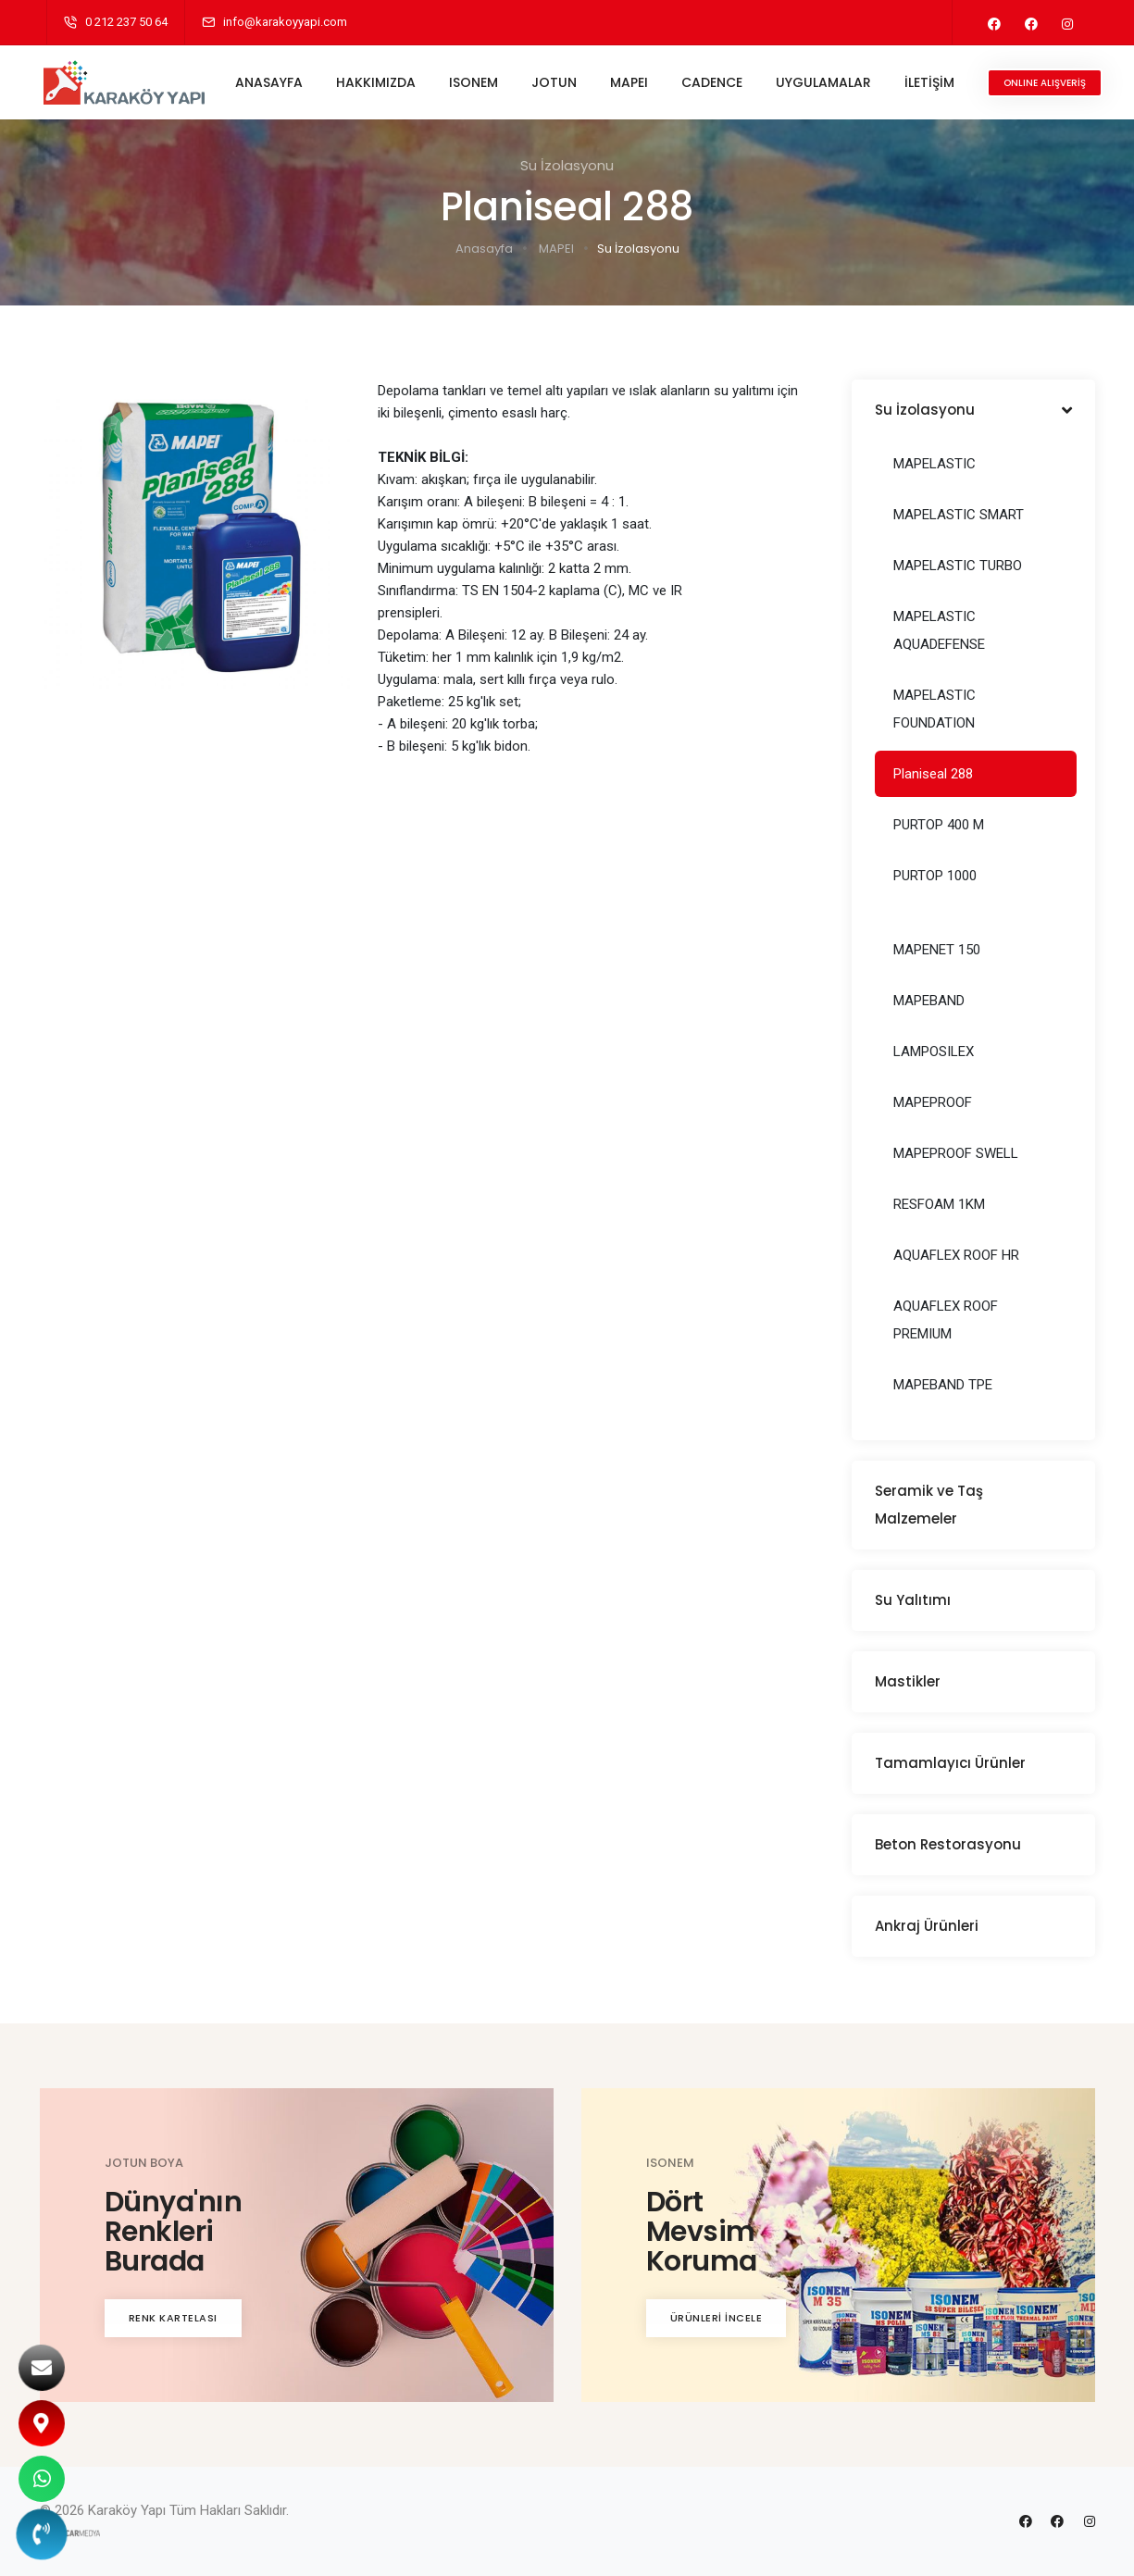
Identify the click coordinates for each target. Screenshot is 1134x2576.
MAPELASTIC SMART (958, 514)
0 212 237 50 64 (126, 22)
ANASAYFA (271, 82)
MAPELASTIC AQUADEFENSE (939, 630)
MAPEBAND (929, 1000)
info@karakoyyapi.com (285, 22)
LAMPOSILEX (933, 1051)
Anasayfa (484, 248)
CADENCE (713, 82)
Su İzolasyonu (638, 248)
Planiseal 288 (933, 773)
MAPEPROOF (932, 1102)
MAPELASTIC (934, 463)
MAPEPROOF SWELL (955, 1153)
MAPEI (631, 82)
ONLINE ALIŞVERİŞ (1046, 83)
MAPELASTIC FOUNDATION (934, 709)
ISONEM (475, 82)
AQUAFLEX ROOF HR (956, 1255)
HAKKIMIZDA (377, 82)
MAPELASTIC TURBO (957, 565)
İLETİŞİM (931, 82)
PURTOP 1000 (935, 875)
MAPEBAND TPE (942, 1384)
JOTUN (556, 82)
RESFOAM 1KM (939, 1204)
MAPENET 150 (936, 949)
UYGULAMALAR (825, 82)
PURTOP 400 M (938, 824)
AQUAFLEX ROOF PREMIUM (945, 1320)
